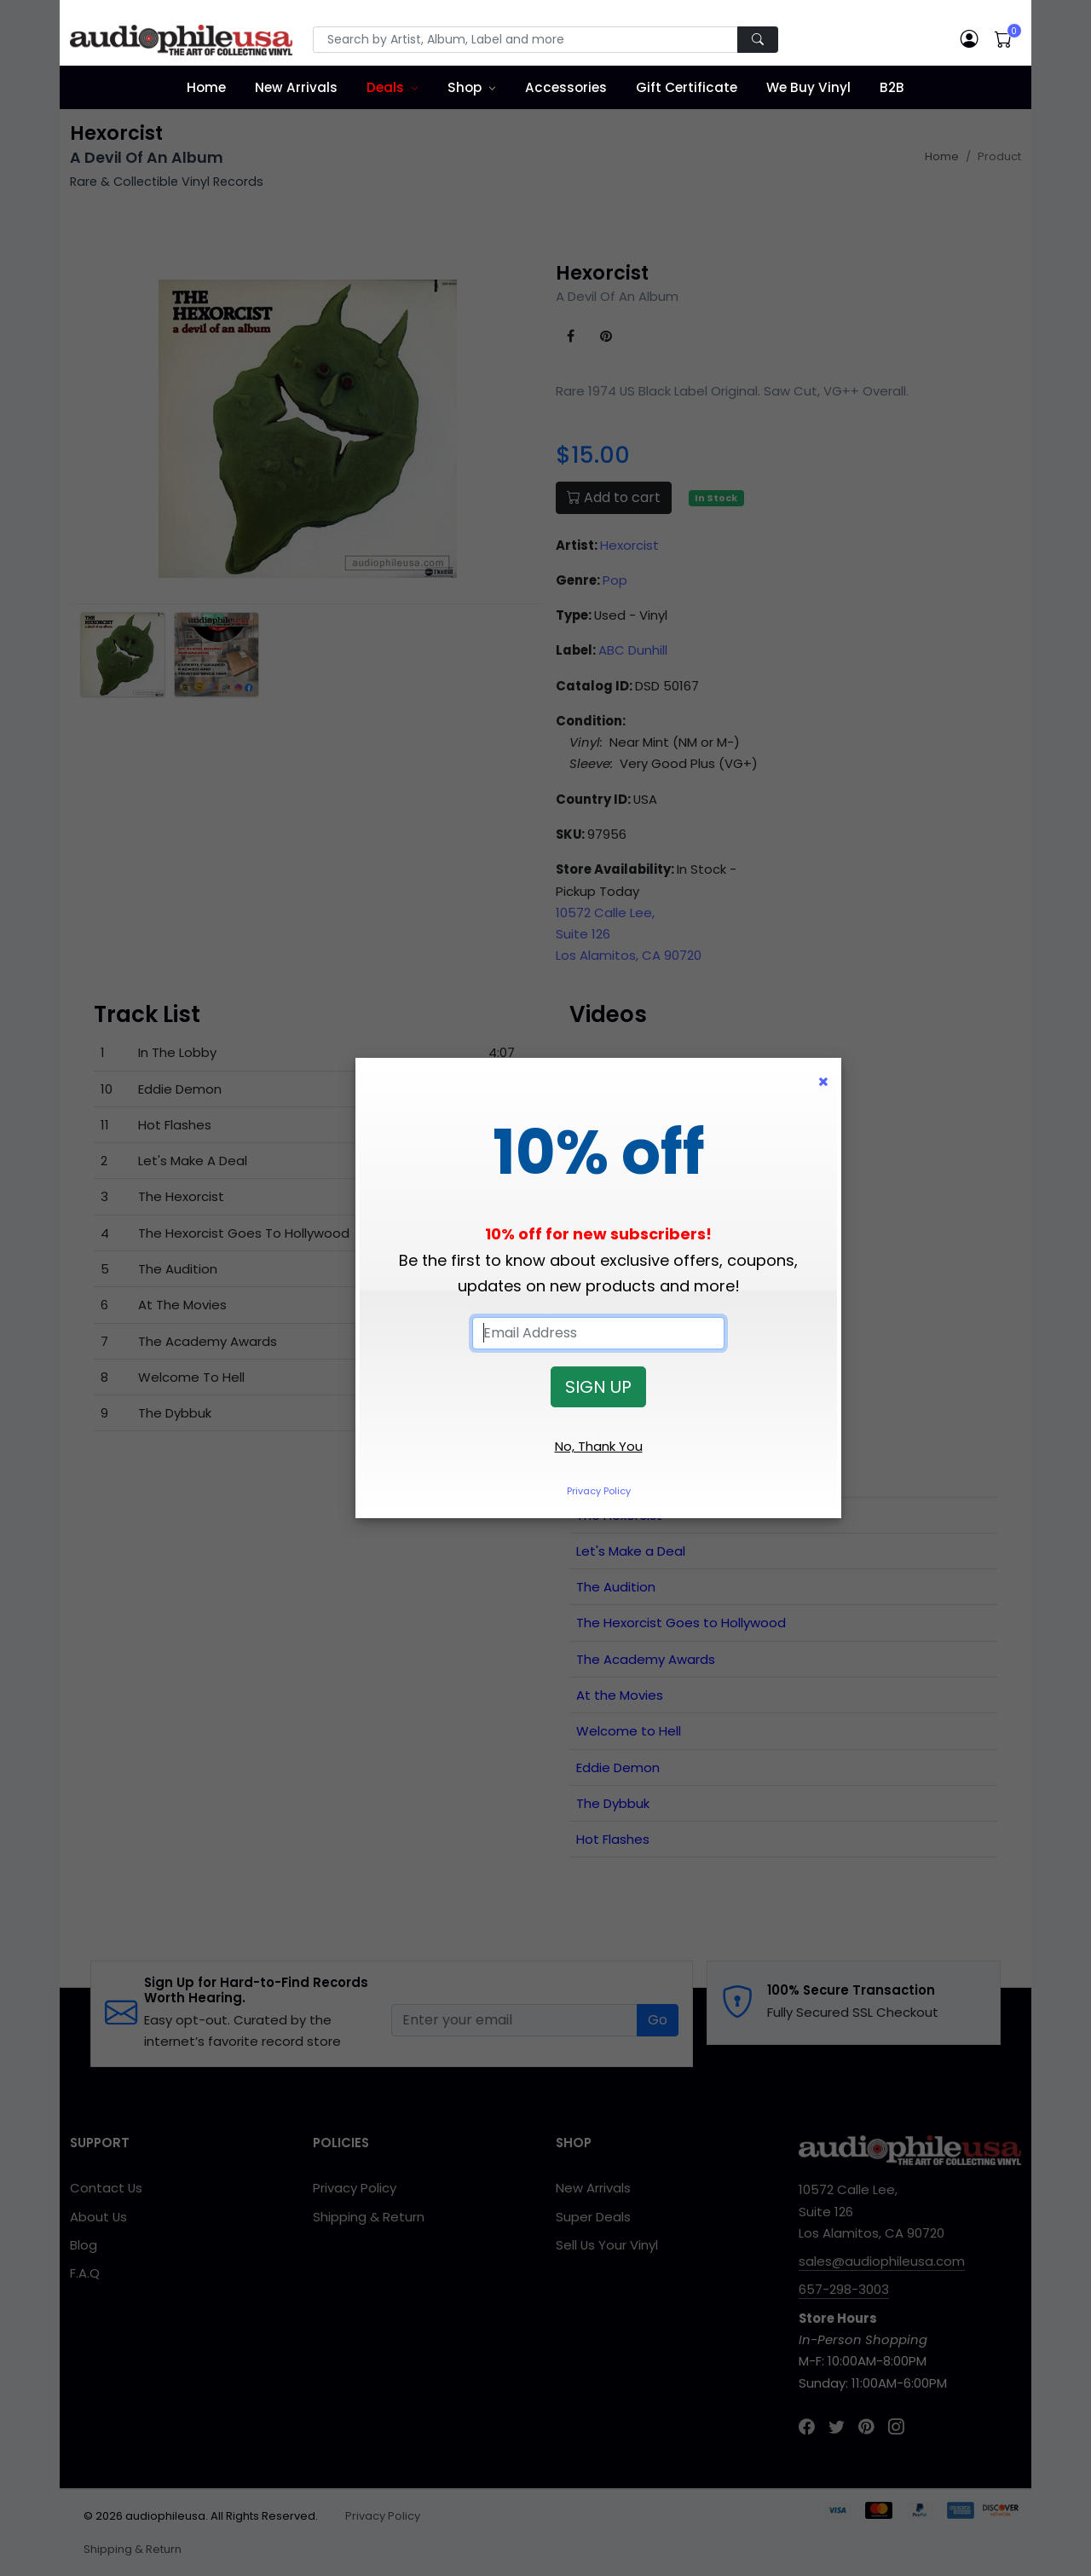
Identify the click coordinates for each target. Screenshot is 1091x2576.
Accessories (566, 87)
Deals (385, 87)
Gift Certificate (686, 87)
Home (206, 87)
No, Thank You (599, 1446)
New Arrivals (296, 87)
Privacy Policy (599, 1491)
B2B (892, 87)
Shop (464, 87)
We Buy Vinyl (808, 87)
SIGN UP (598, 1387)
